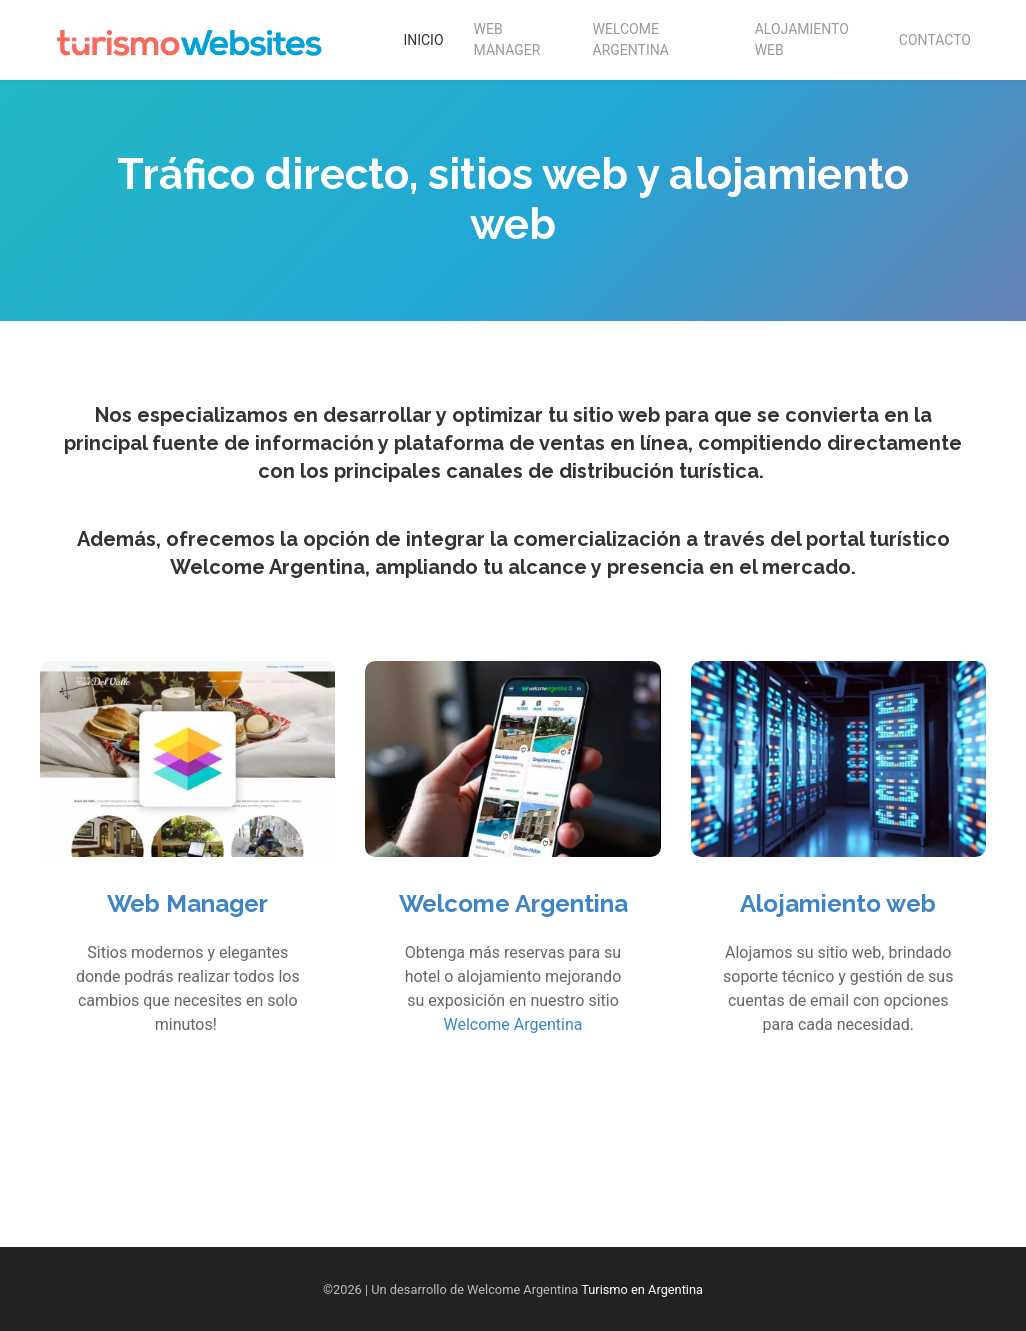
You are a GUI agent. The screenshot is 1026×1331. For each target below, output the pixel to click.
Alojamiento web (838, 903)
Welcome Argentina (631, 39)
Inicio (423, 40)
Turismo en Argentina (642, 1289)
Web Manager (507, 39)
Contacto (935, 40)
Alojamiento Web (802, 39)
